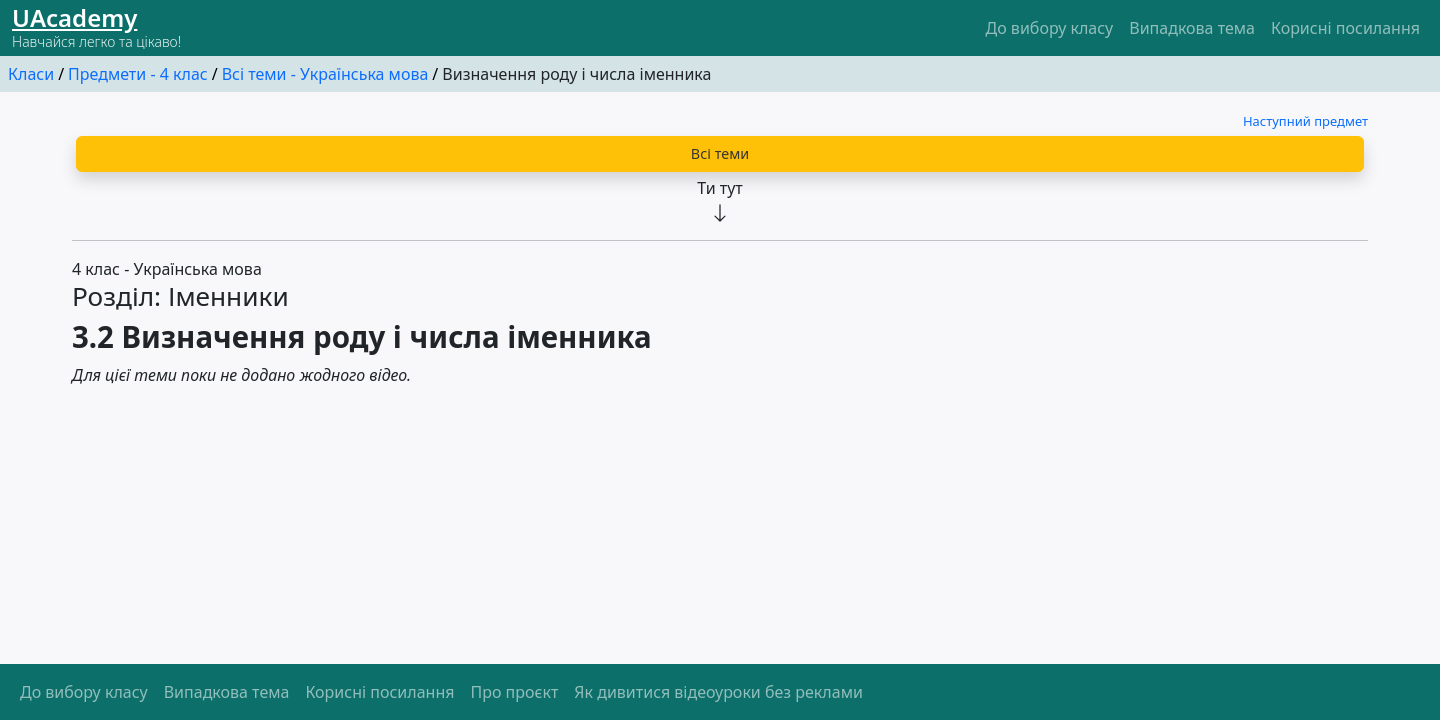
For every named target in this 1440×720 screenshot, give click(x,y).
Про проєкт (514, 692)
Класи (31, 74)
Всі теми (720, 153)
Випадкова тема (1192, 28)
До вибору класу (1050, 28)
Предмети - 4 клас (138, 74)
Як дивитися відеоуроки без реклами (718, 692)
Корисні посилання (1345, 28)
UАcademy (74, 17)
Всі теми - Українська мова (325, 74)
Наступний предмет (1305, 121)
